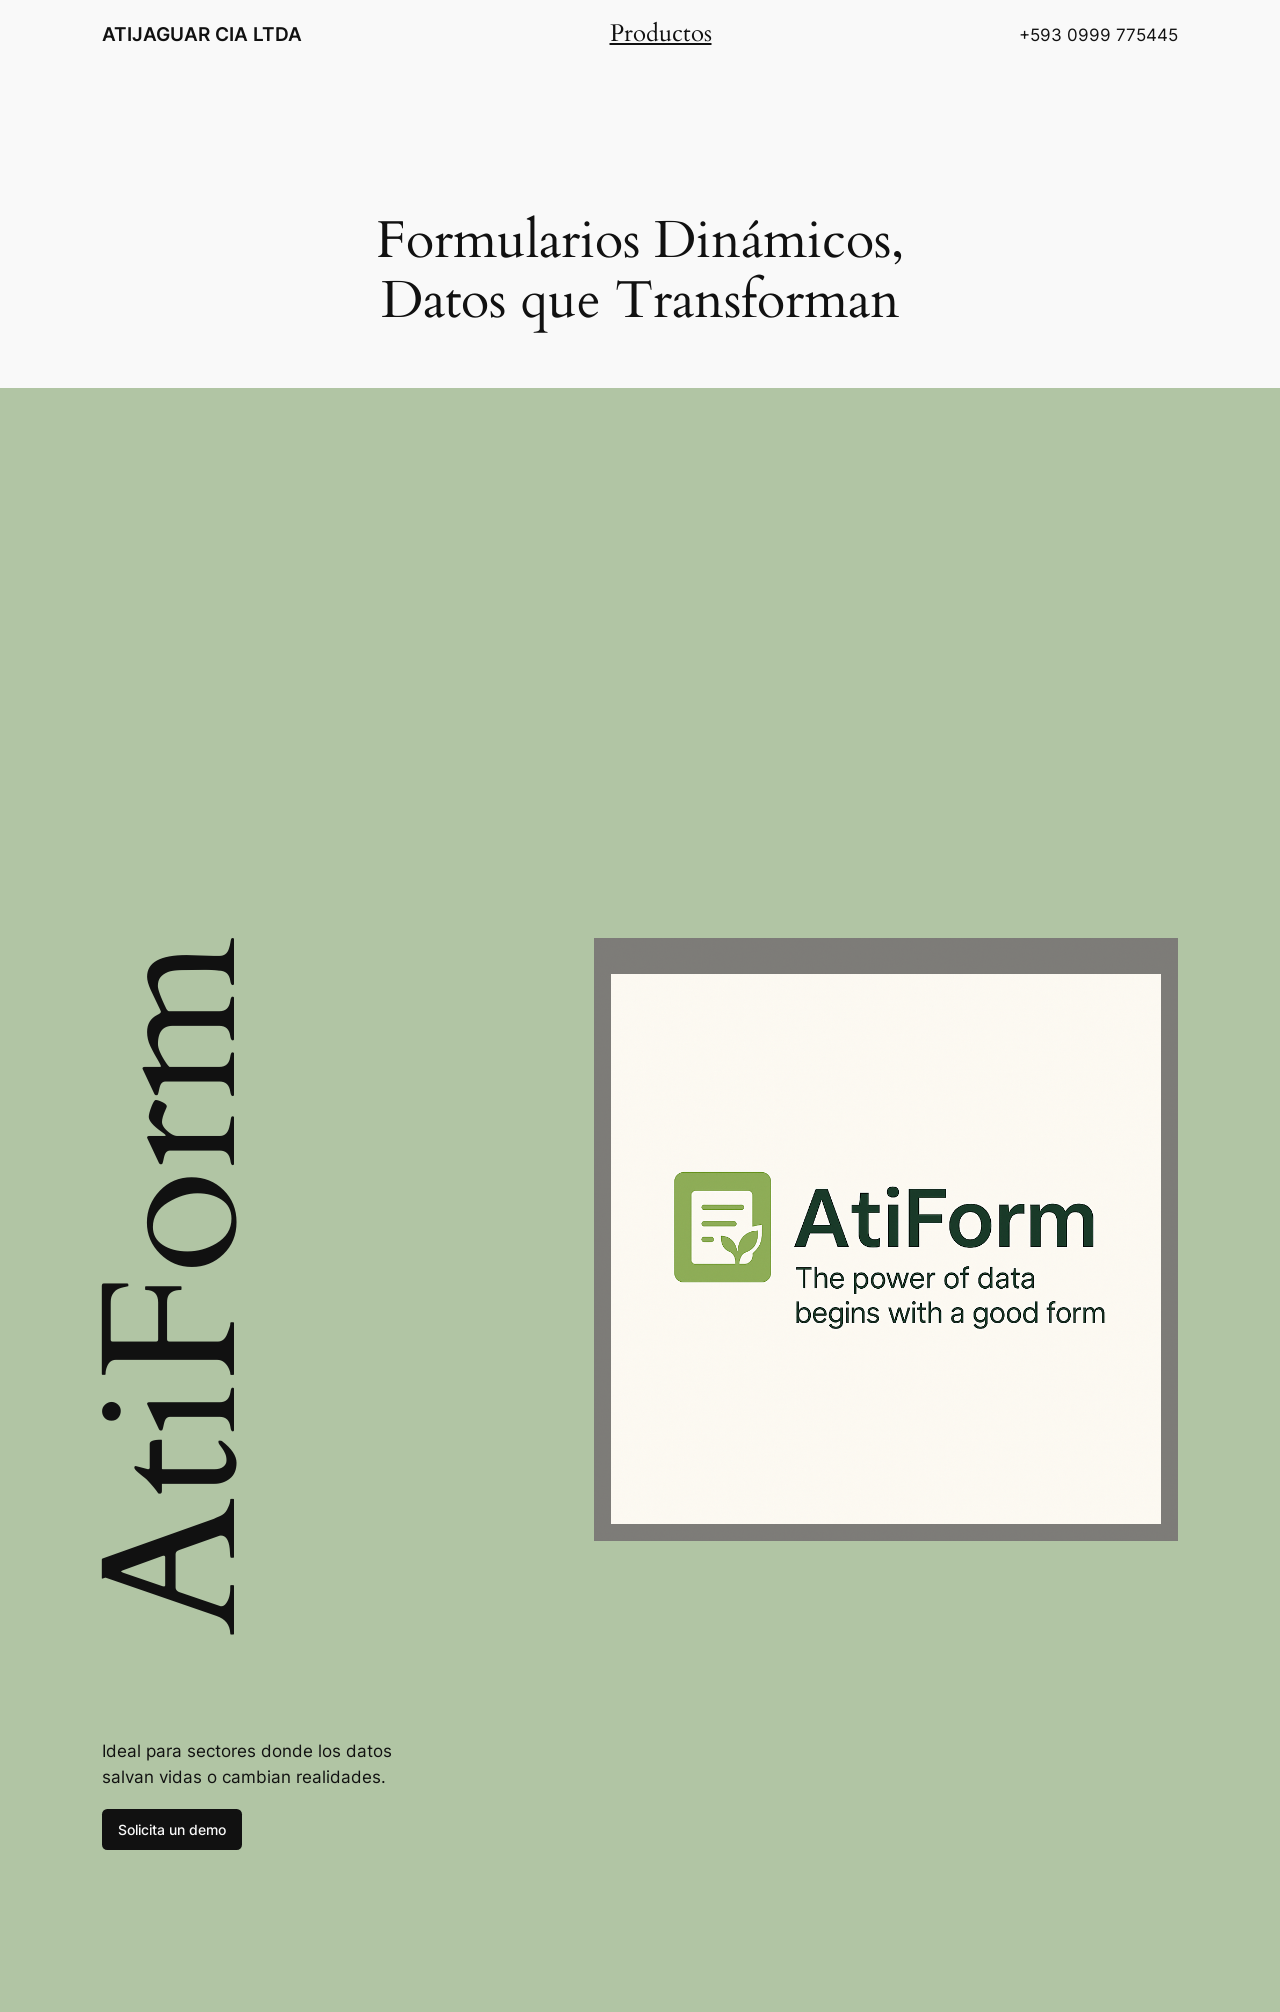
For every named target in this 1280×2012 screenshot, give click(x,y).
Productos (661, 33)
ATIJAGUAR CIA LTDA (202, 34)
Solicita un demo (172, 1829)
